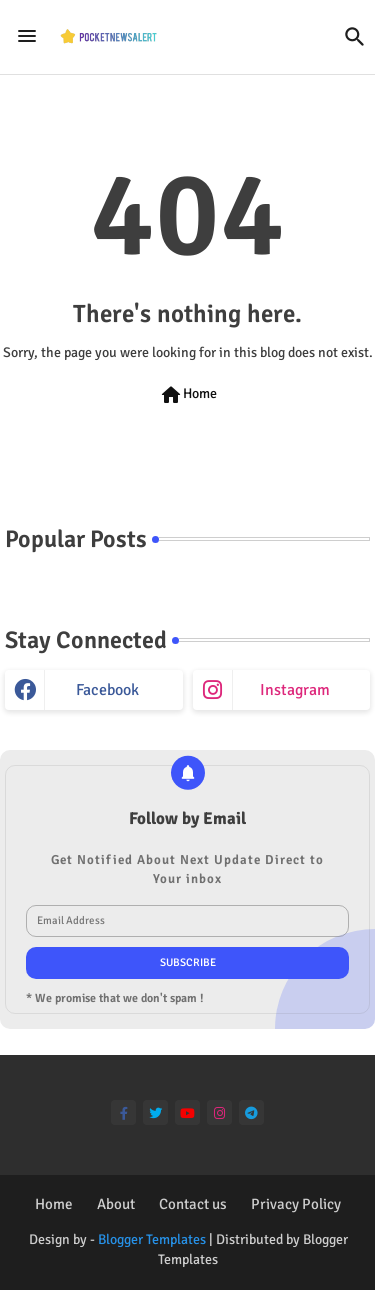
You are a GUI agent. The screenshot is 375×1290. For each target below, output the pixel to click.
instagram (295, 690)
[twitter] (155, 1112)
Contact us (193, 1204)
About (116, 1204)
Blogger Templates (152, 1239)
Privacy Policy (296, 1204)
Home (188, 395)
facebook (107, 690)
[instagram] (219, 1112)
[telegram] (251, 1112)
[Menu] (27, 37)
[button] (355, 37)
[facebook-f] (123, 1112)
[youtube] (187, 1112)
